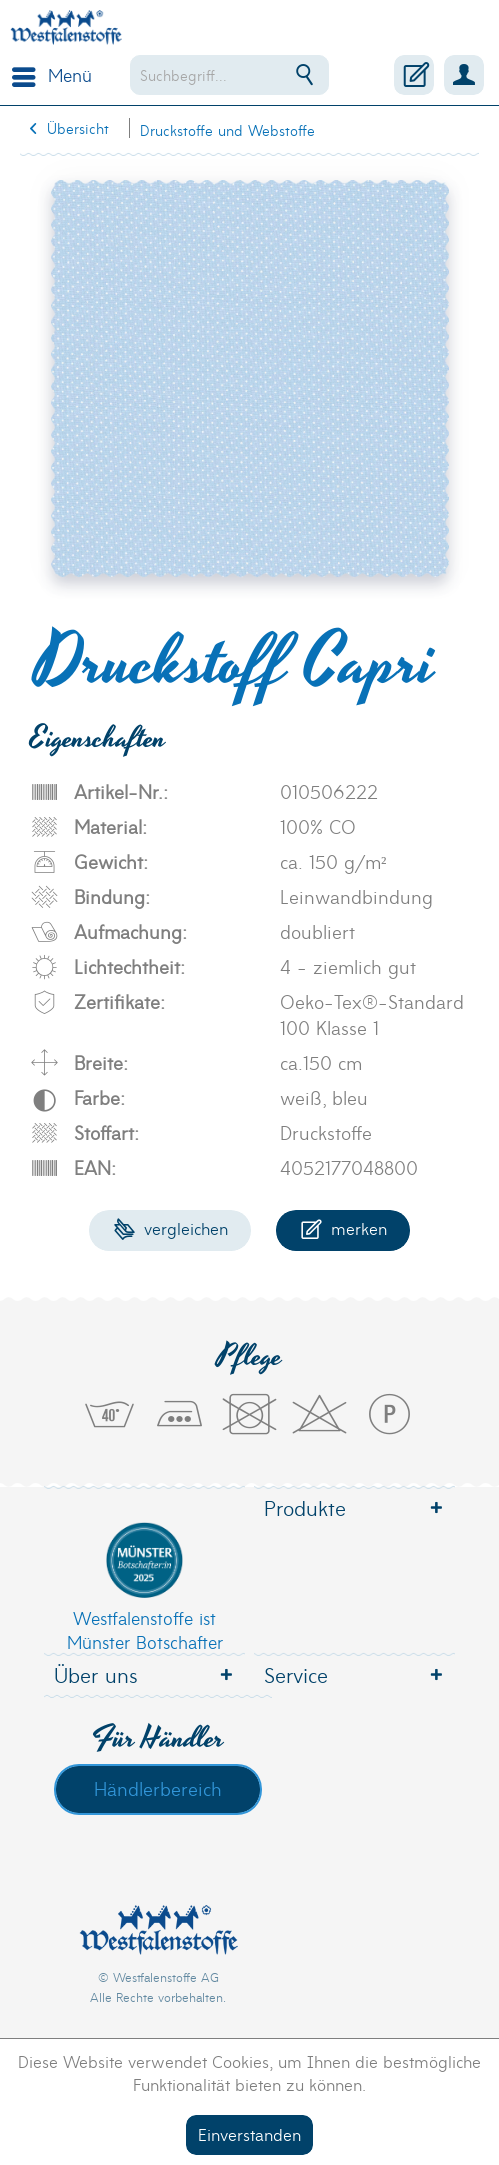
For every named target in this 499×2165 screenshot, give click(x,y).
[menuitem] (47, 75)
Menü (52, 73)
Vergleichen (170, 1227)
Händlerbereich (158, 1788)
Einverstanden (249, 2133)
